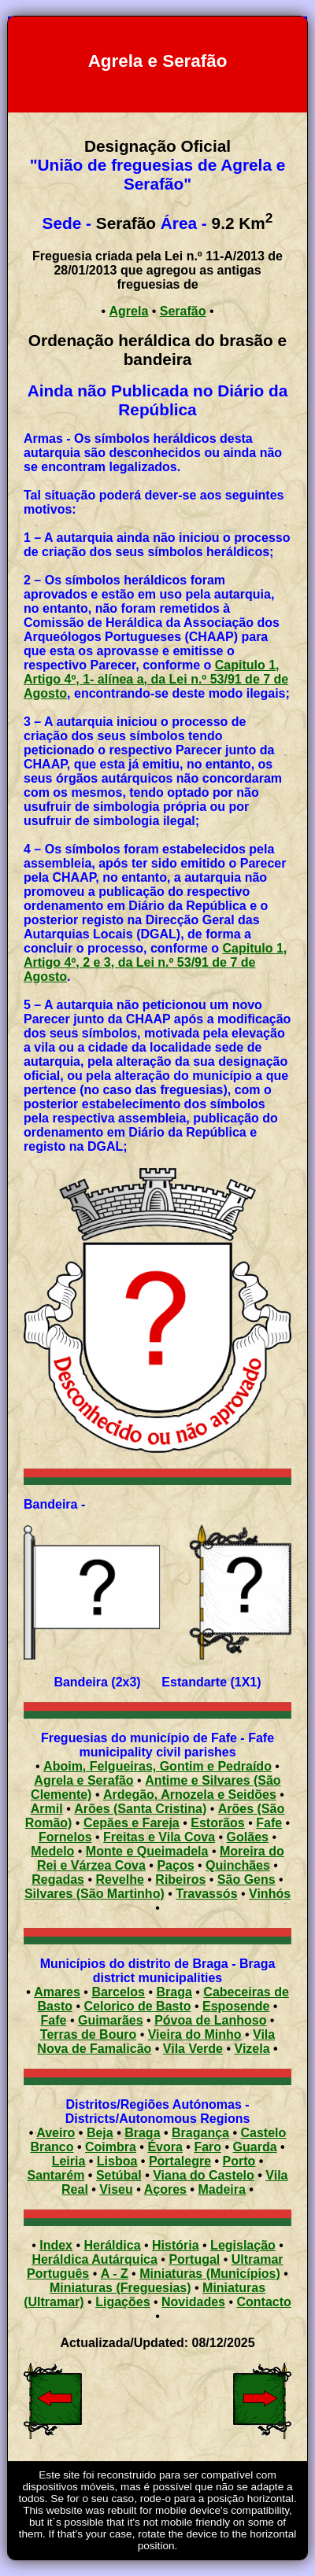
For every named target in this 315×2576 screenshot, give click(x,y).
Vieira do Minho (195, 2034)
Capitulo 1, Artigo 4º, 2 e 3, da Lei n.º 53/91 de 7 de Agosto (155, 962)
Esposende (235, 2006)
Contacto (263, 2302)
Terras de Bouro (88, 2034)
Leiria (69, 2161)
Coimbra (110, 2147)
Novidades (193, 2302)
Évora (164, 2147)
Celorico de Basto (137, 2006)
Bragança (200, 2132)
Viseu (115, 2189)
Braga (173, 1992)
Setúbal (119, 2175)
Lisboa (117, 2161)
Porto (239, 2161)
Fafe (54, 2020)
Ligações (122, 2302)
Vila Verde (193, 2048)
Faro (207, 2147)
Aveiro (55, 2132)
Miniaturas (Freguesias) (120, 2287)
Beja (100, 2132)
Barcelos (118, 1992)
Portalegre (180, 2161)
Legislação (243, 2245)
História (175, 2245)
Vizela (252, 2048)
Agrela (129, 311)
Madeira (221, 2189)
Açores (165, 2189)
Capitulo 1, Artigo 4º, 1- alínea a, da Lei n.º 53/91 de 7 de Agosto (156, 679)
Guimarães (110, 2020)
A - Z (114, 2273)
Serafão (183, 311)
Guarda (255, 2147)
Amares (57, 1992)
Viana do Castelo (203, 2175)
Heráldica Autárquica (94, 2259)
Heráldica (111, 2245)
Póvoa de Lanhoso (210, 2020)
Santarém (55, 2175)
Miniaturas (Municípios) (209, 2273)
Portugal (194, 2259)
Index (55, 2245)
